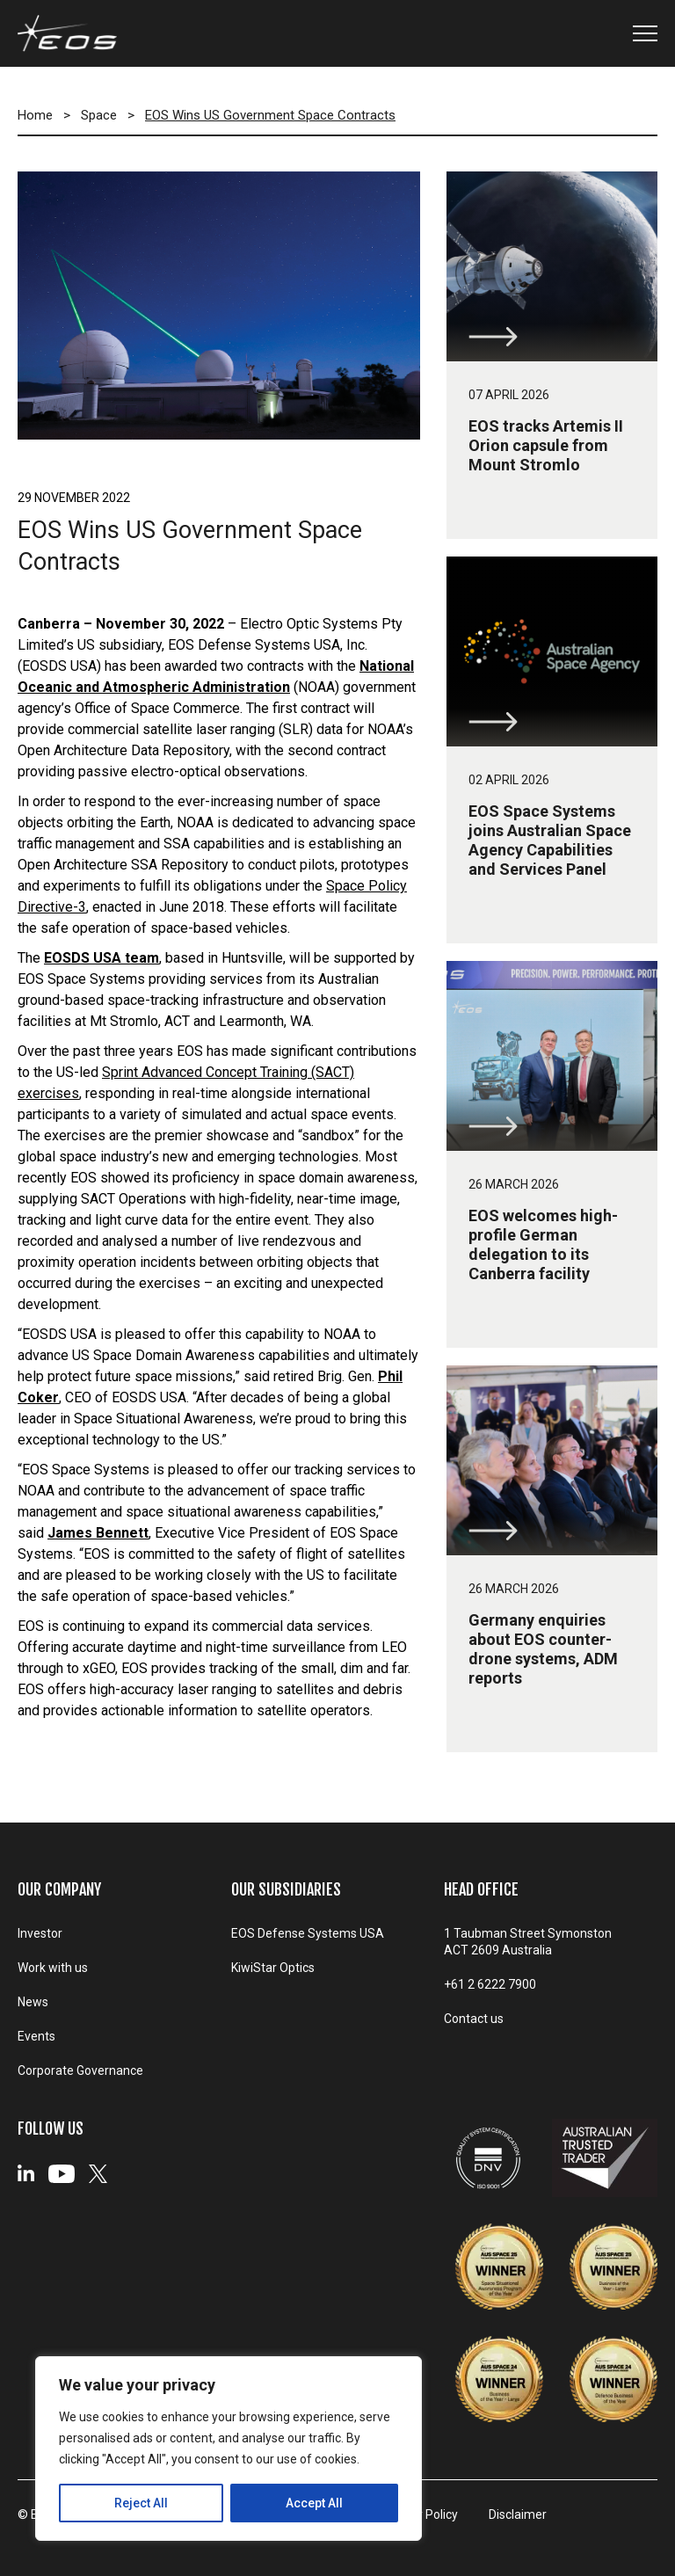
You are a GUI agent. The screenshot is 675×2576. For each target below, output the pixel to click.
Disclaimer (518, 2514)
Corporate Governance (80, 2070)
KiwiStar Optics (273, 1968)
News (33, 2002)
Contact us (474, 2019)
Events (36, 2036)
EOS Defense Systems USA (307, 1933)
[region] (228, 2448)
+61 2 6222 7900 (490, 1984)
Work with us (53, 1968)
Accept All (314, 2503)
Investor (40, 1933)
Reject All (141, 2503)
